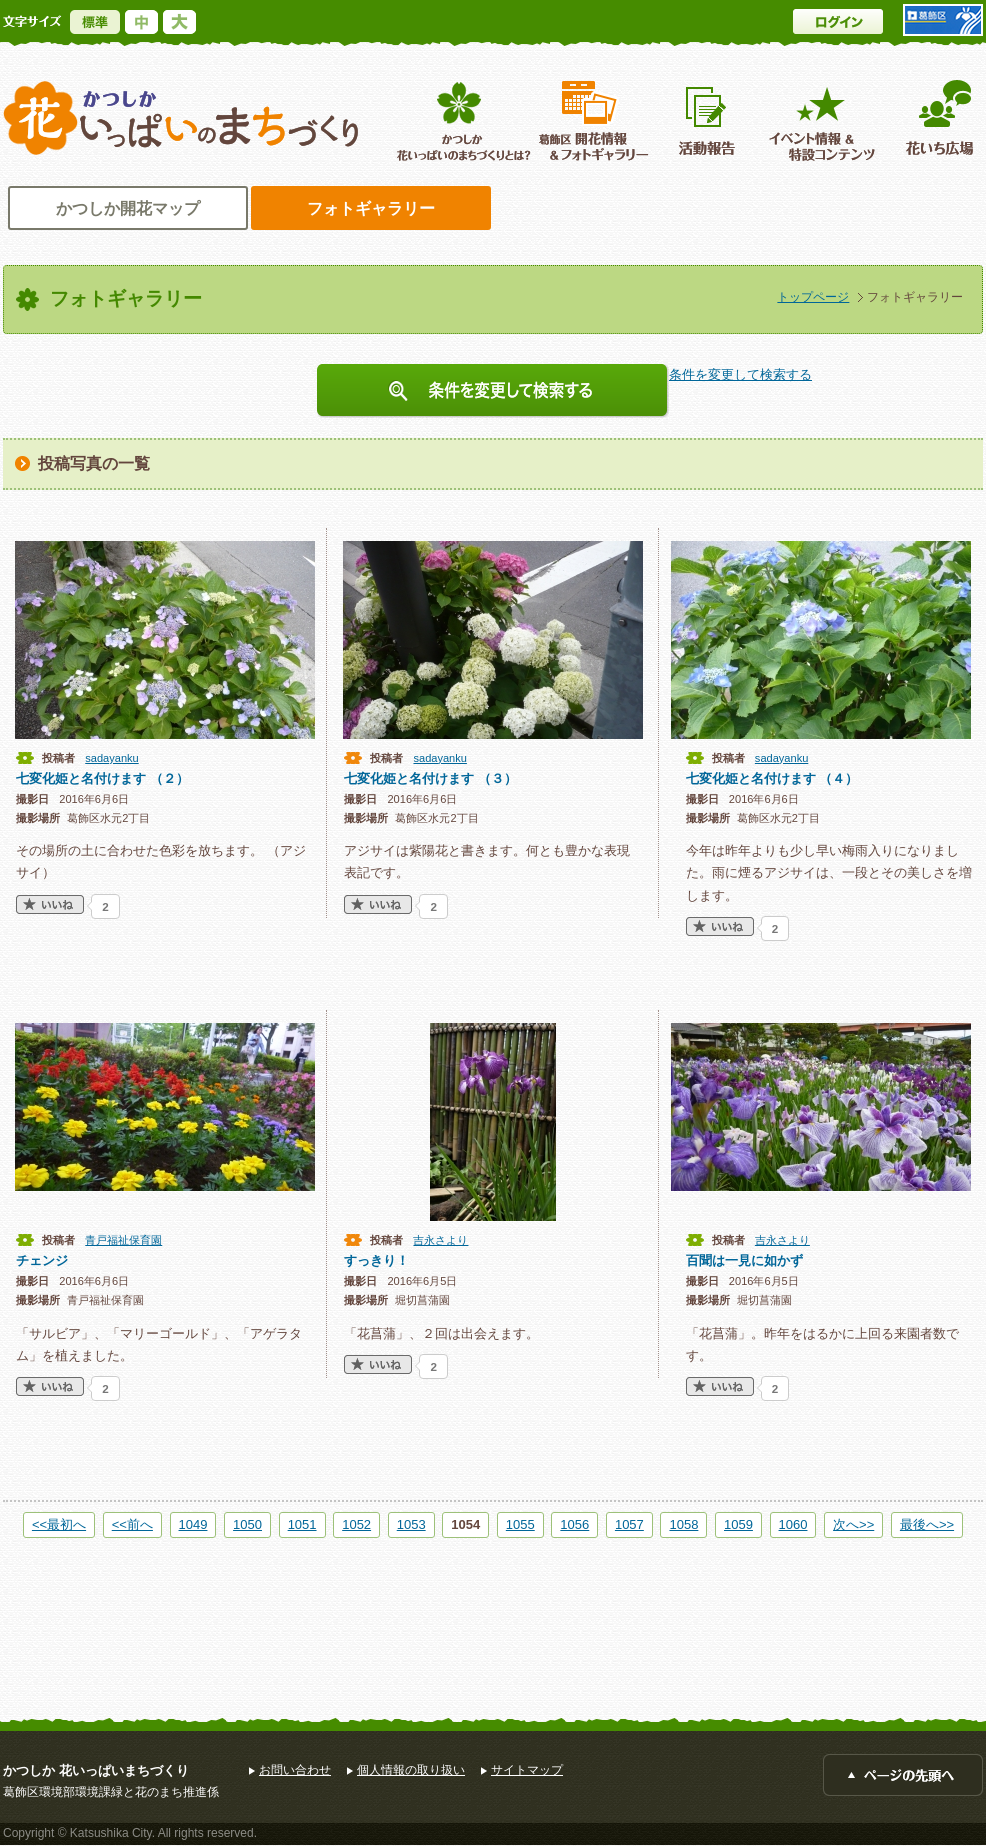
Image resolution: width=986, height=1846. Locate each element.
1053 (411, 1524)
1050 (247, 1524)
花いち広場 (932, 120)
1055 (520, 1524)
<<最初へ (59, 1524)
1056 (574, 1524)
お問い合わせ (295, 1770)
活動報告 (709, 120)
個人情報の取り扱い (411, 1770)
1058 (683, 1524)
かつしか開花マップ (128, 208)
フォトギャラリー (371, 208)
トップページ (813, 297)
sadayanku (111, 758)
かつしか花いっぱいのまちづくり (181, 118)
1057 (629, 1524)
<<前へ (132, 1524)
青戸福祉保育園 (123, 1240)
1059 (738, 1524)
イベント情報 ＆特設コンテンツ (824, 120)
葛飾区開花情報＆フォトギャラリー (593, 120)
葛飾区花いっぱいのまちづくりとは (461, 120)
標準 (95, 22)
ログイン (838, 21)
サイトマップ (527, 1770)
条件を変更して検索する (493, 391)
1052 (356, 1524)
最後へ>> (927, 1524)
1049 (193, 1524)
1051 (302, 1524)
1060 (793, 1524)
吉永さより (440, 1240)
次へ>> (853, 1524)
